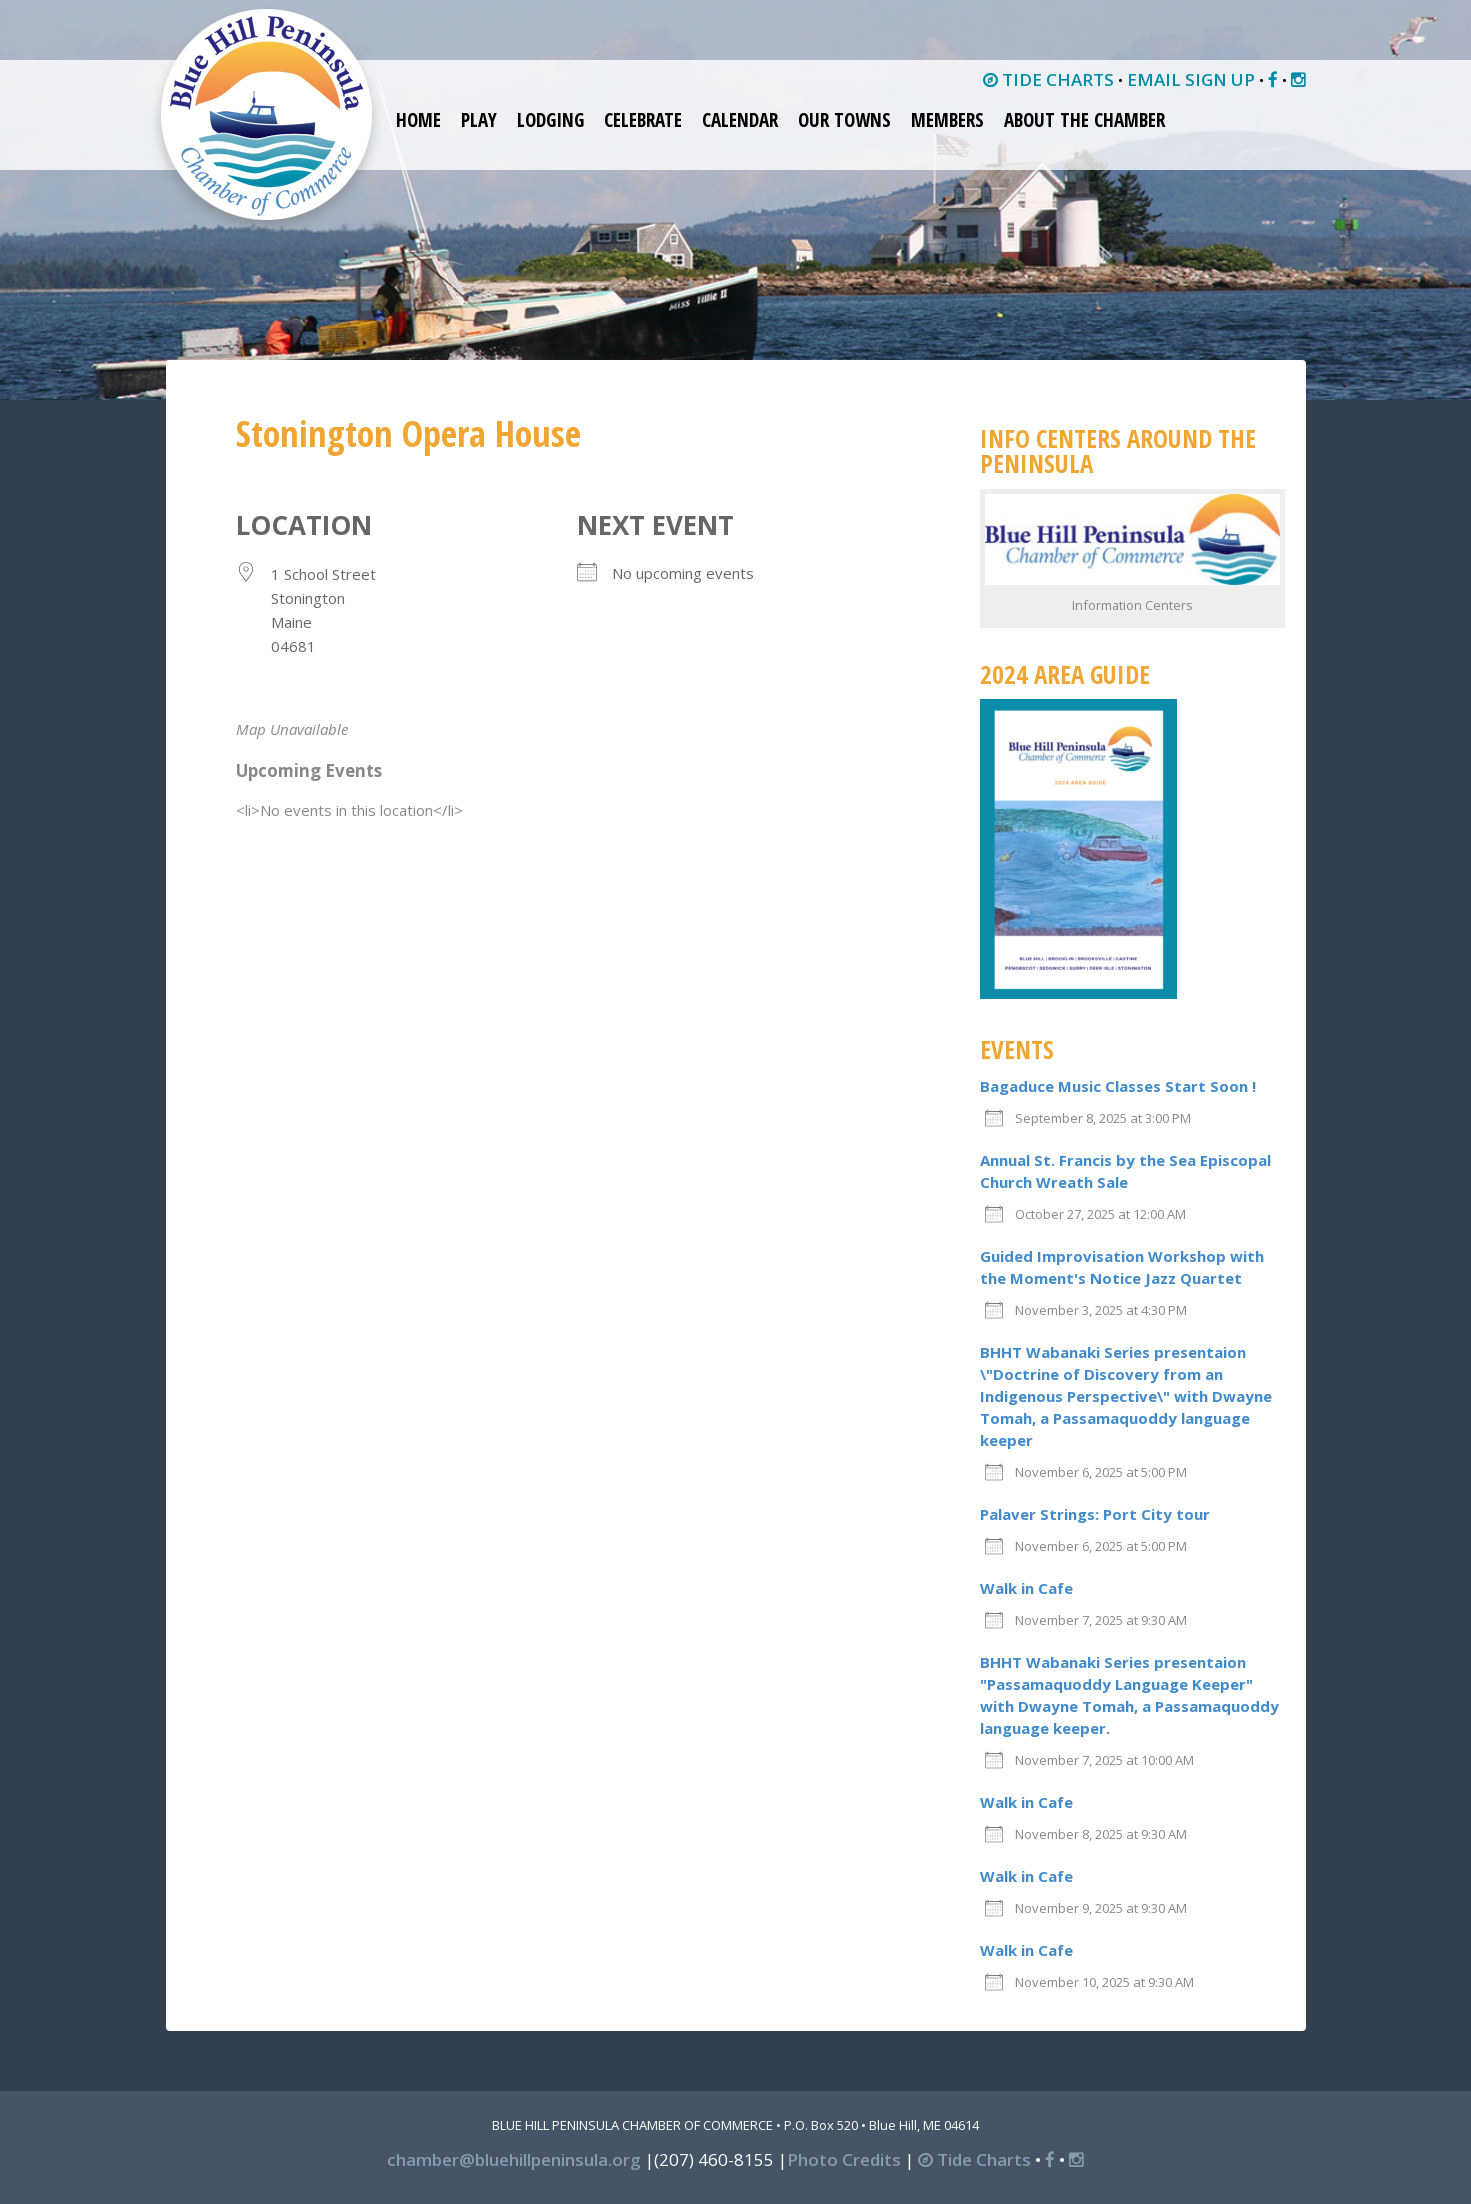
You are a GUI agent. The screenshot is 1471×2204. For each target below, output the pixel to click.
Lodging (550, 120)
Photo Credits (844, 2159)
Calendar (740, 120)
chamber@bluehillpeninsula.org (514, 2159)
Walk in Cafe (1026, 1588)
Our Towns (844, 120)
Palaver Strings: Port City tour (1095, 1514)
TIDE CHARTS (1048, 79)
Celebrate (643, 120)
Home (418, 120)
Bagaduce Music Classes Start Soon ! (1118, 1086)
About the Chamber (1084, 120)
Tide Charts (974, 2159)
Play (479, 120)
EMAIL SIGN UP (1191, 79)
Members (947, 120)
